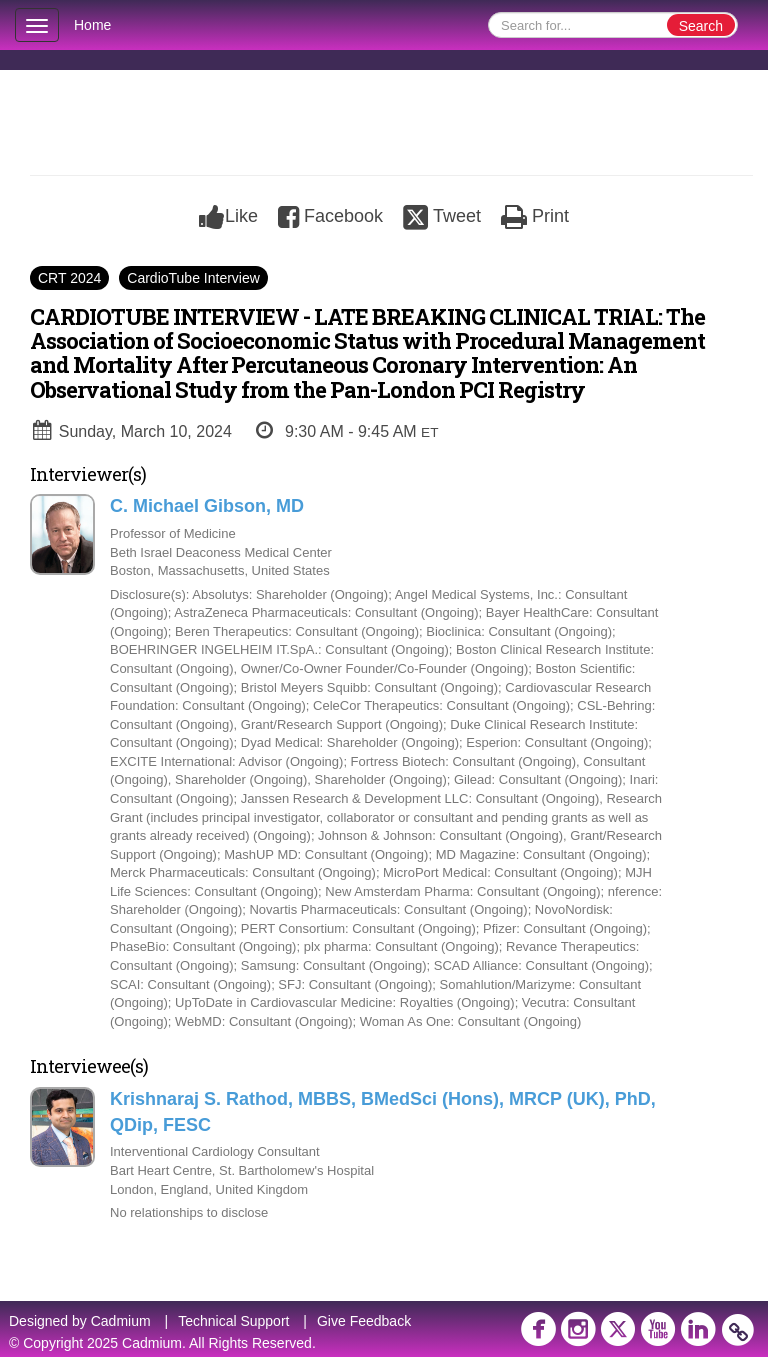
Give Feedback (364, 1321)
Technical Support (233, 1321)
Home (92, 25)
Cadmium (121, 1321)
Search (701, 26)
